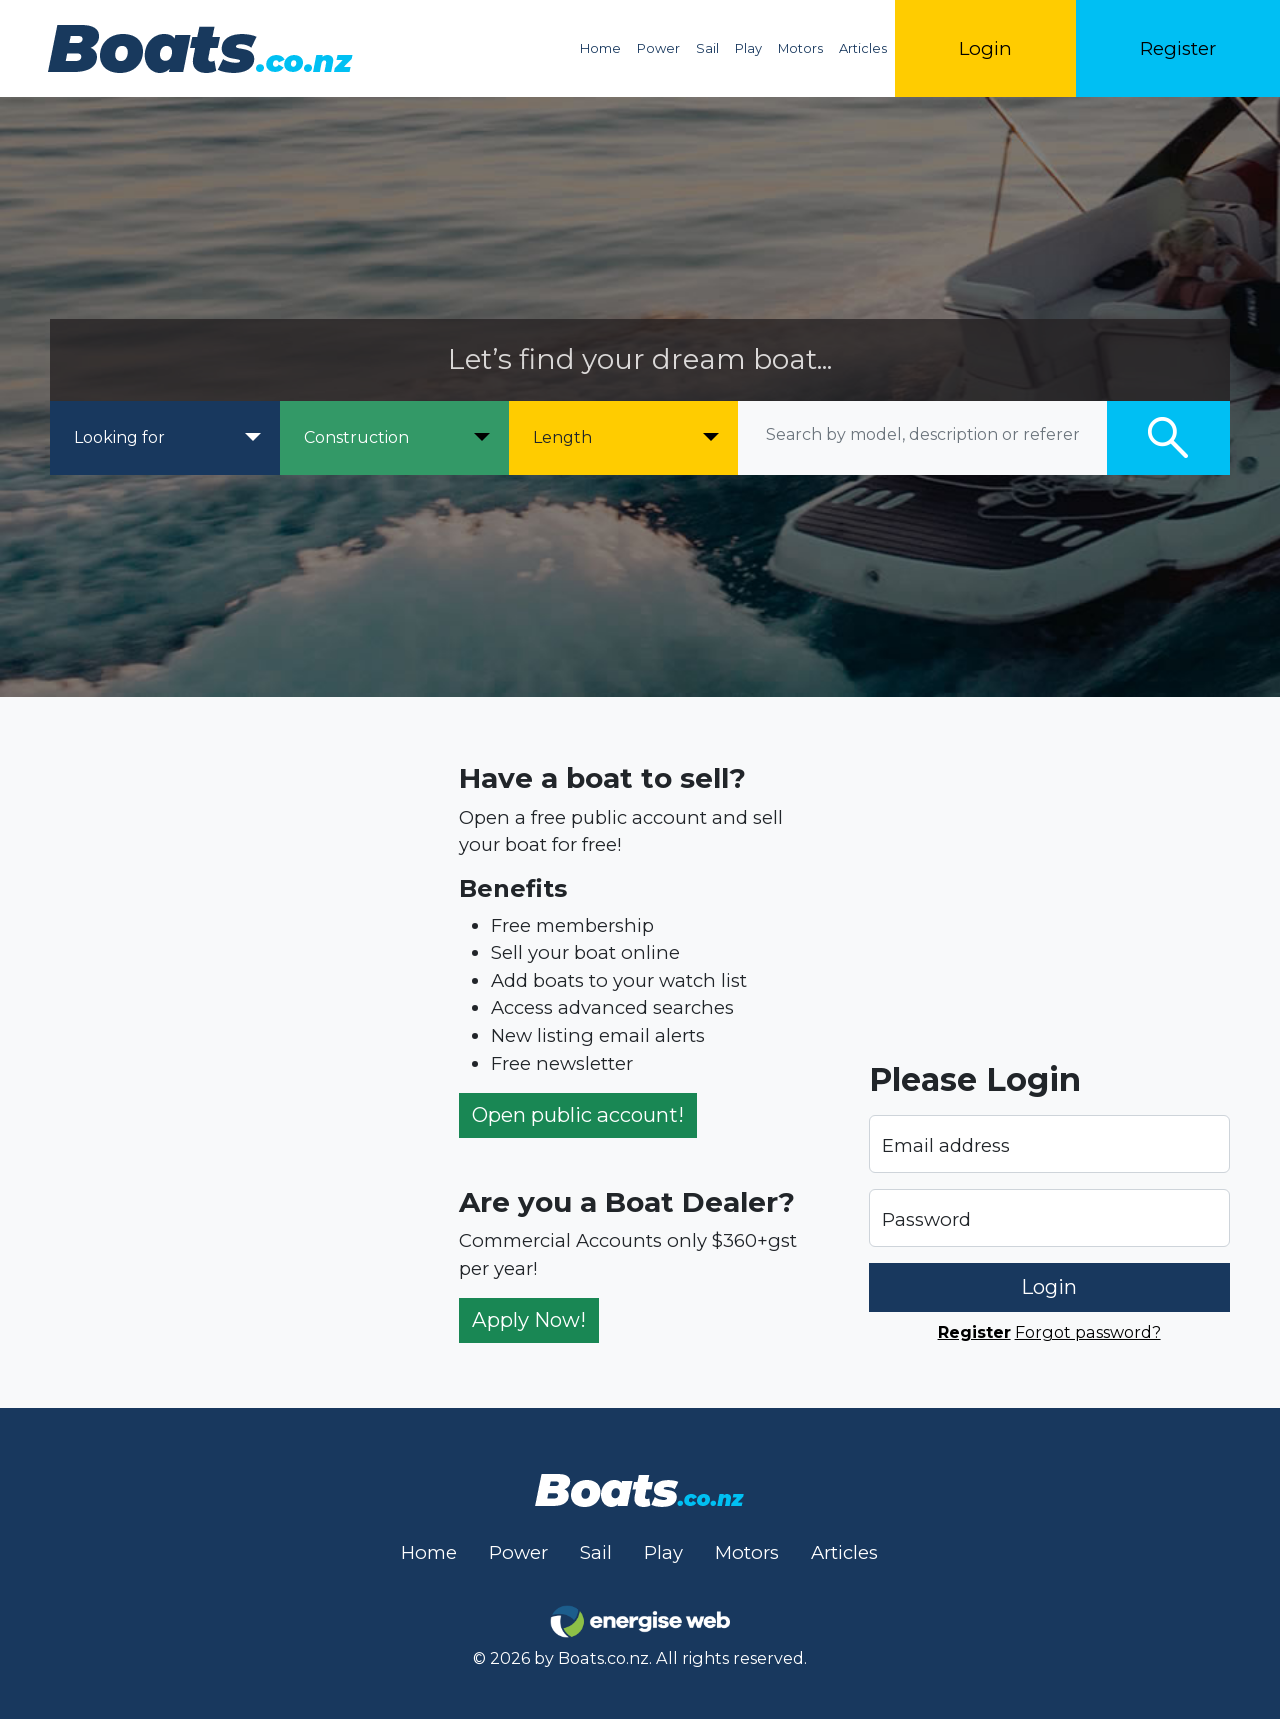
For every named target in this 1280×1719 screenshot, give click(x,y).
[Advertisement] (230, 1052)
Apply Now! (529, 1319)
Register (1178, 48)
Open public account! (578, 1114)
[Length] (623, 438)
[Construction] (394, 438)
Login (985, 48)
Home (600, 48)
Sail (707, 48)
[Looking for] (164, 438)
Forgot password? (1088, 1332)
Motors (800, 48)
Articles (863, 48)
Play (748, 48)
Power (658, 48)
